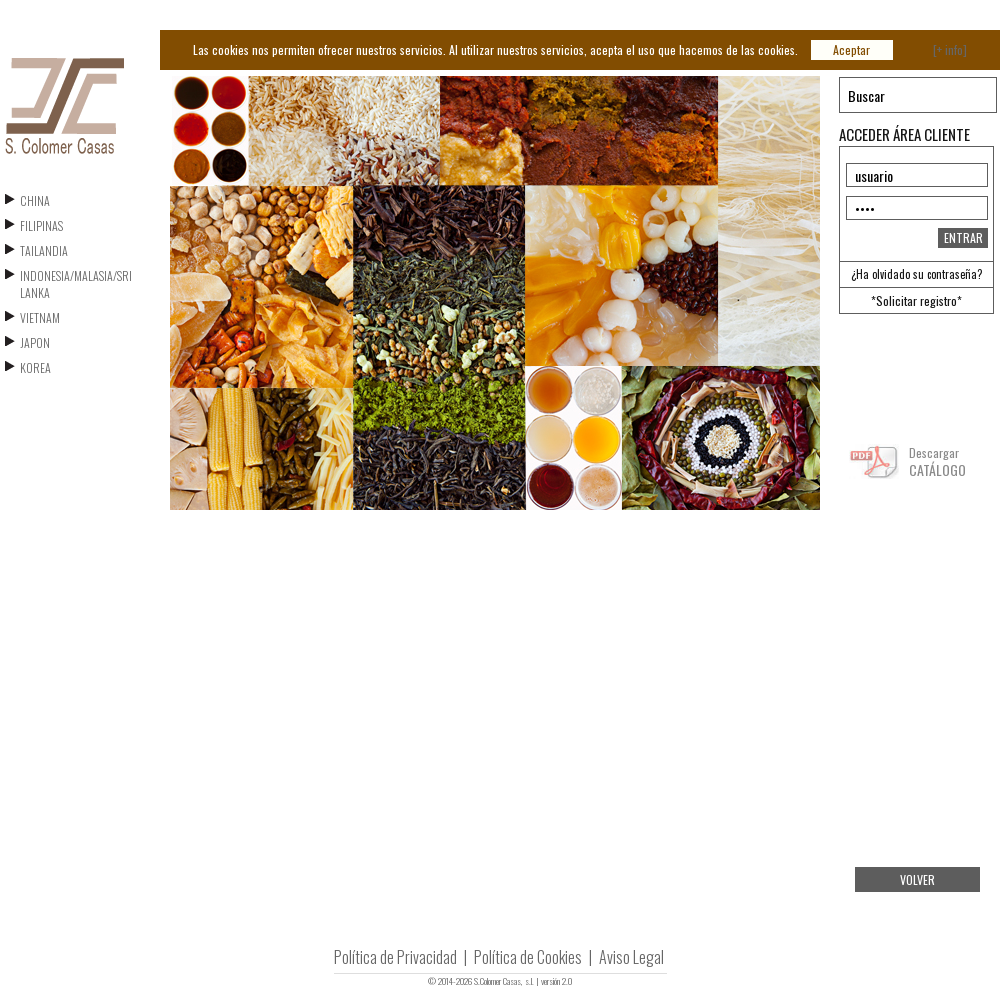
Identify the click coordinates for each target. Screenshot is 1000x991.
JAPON (35, 342)
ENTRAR (963, 237)
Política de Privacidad (395, 957)
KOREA (35, 367)
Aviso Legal (631, 957)
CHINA (35, 200)
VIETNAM (40, 317)
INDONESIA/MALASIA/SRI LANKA (76, 284)
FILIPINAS (41, 225)
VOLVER (917, 879)
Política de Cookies (528, 957)
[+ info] (950, 49)
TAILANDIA (44, 250)
